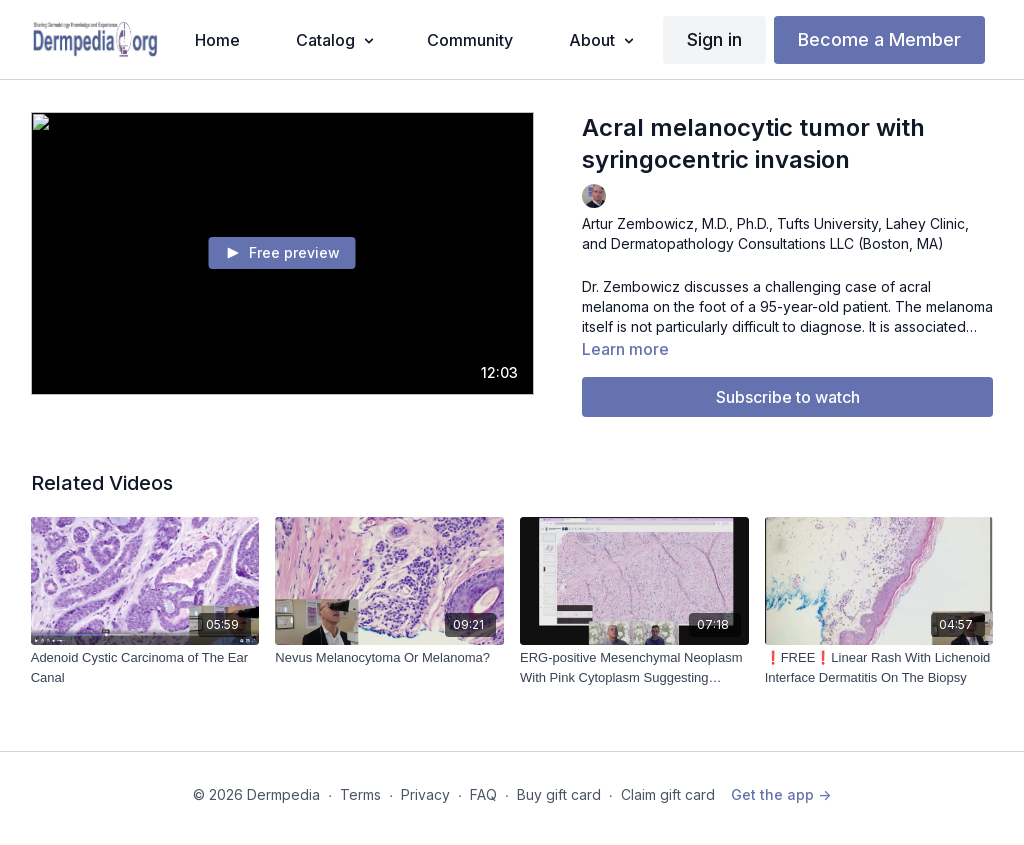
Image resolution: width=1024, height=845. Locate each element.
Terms (360, 794)
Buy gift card (559, 794)
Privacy (425, 794)
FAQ (483, 794)
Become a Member (879, 39)
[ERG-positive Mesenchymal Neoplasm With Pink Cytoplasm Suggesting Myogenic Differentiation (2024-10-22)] (634, 667)
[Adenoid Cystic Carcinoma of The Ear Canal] (145, 667)
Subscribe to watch (788, 397)
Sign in (714, 39)
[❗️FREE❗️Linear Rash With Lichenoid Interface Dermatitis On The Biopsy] (879, 667)
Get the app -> (781, 794)
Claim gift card (668, 794)
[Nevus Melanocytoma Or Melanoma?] (389, 658)
